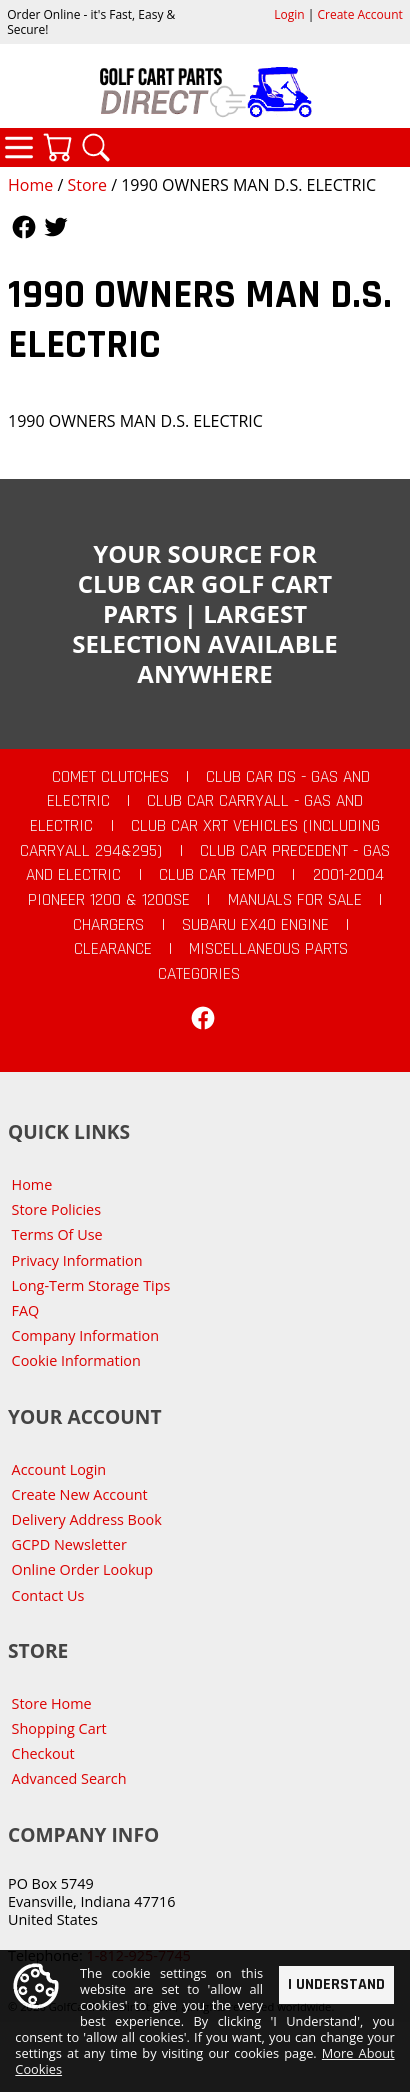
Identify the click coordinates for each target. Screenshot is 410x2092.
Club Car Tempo (217, 875)
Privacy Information (77, 1260)
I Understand (336, 1985)
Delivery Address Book (87, 1519)
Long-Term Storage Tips (91, 1285)
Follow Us (24, 227)
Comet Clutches (110, 777)
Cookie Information (76, 1360)
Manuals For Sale (295, 900)
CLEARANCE (113, 949)
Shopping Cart (59, 1728)
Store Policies (56, 1209)
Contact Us (48, 1595)
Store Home (52, 1703)
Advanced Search (69, 1778)
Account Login (59, 1469)
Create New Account (80, 1494)
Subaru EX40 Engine (255, 925)
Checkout (43, 1753)
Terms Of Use (57, 1234)
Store (87, 185)
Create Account (360, 14)
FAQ (26, 1310)
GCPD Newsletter (69, 1544)
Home (30, 185)
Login (289, 14)
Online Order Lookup (83, 1569)
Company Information (85, 1335)
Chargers (108, 925)
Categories (19, 147)
